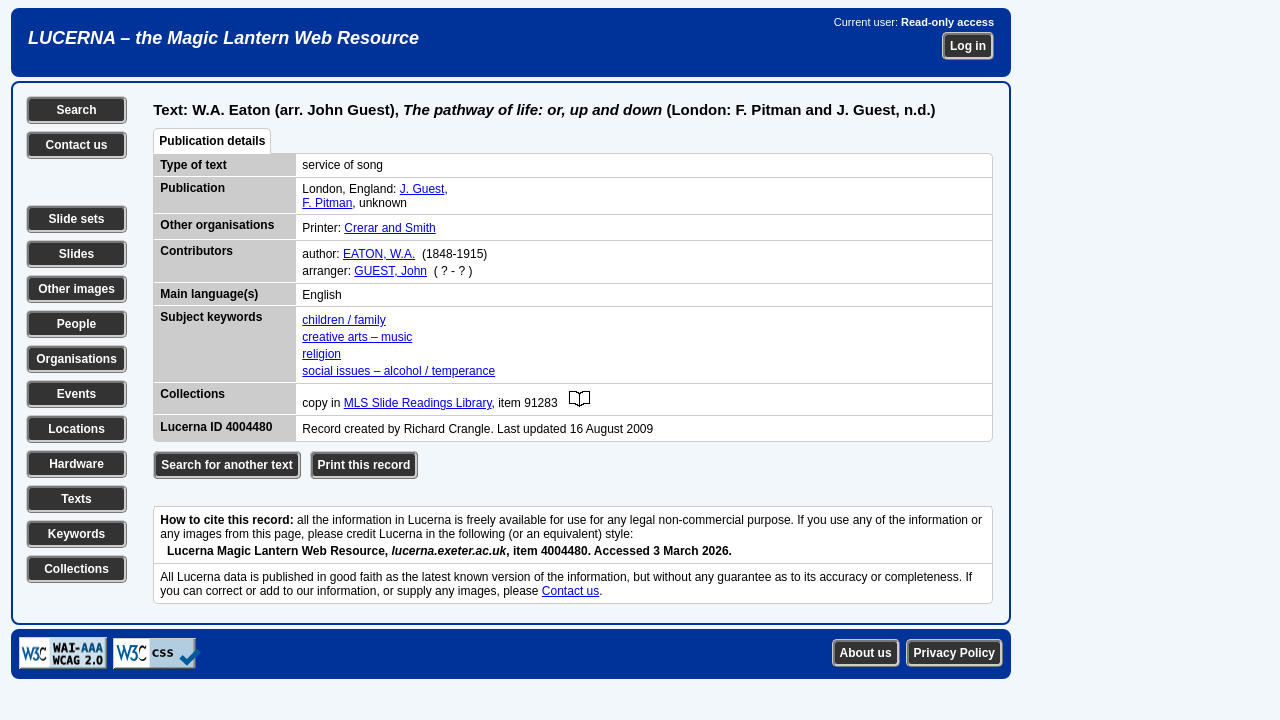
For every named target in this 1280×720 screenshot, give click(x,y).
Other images (76, 289)
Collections (76, 569)
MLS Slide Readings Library (418, 403)
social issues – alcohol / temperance (398, 371)
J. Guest (422, 189)
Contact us (76, 145)
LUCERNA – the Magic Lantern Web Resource (223, 38)
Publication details (212, 141)
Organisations (76, 359)
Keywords (76, 534)
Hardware (76, 464)
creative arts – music (357, 337)
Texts (76, 499)
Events (76, 394)
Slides (76, 254)
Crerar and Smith (389, 228)
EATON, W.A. (379, 254)
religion (321, 354)
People (76, 324)
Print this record (364, 465)
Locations (76, 429)
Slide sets (76, 219)
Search (76, 110)
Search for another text (226, 465)
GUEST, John (390, 271)
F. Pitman (327, 203)
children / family (343, 320)
